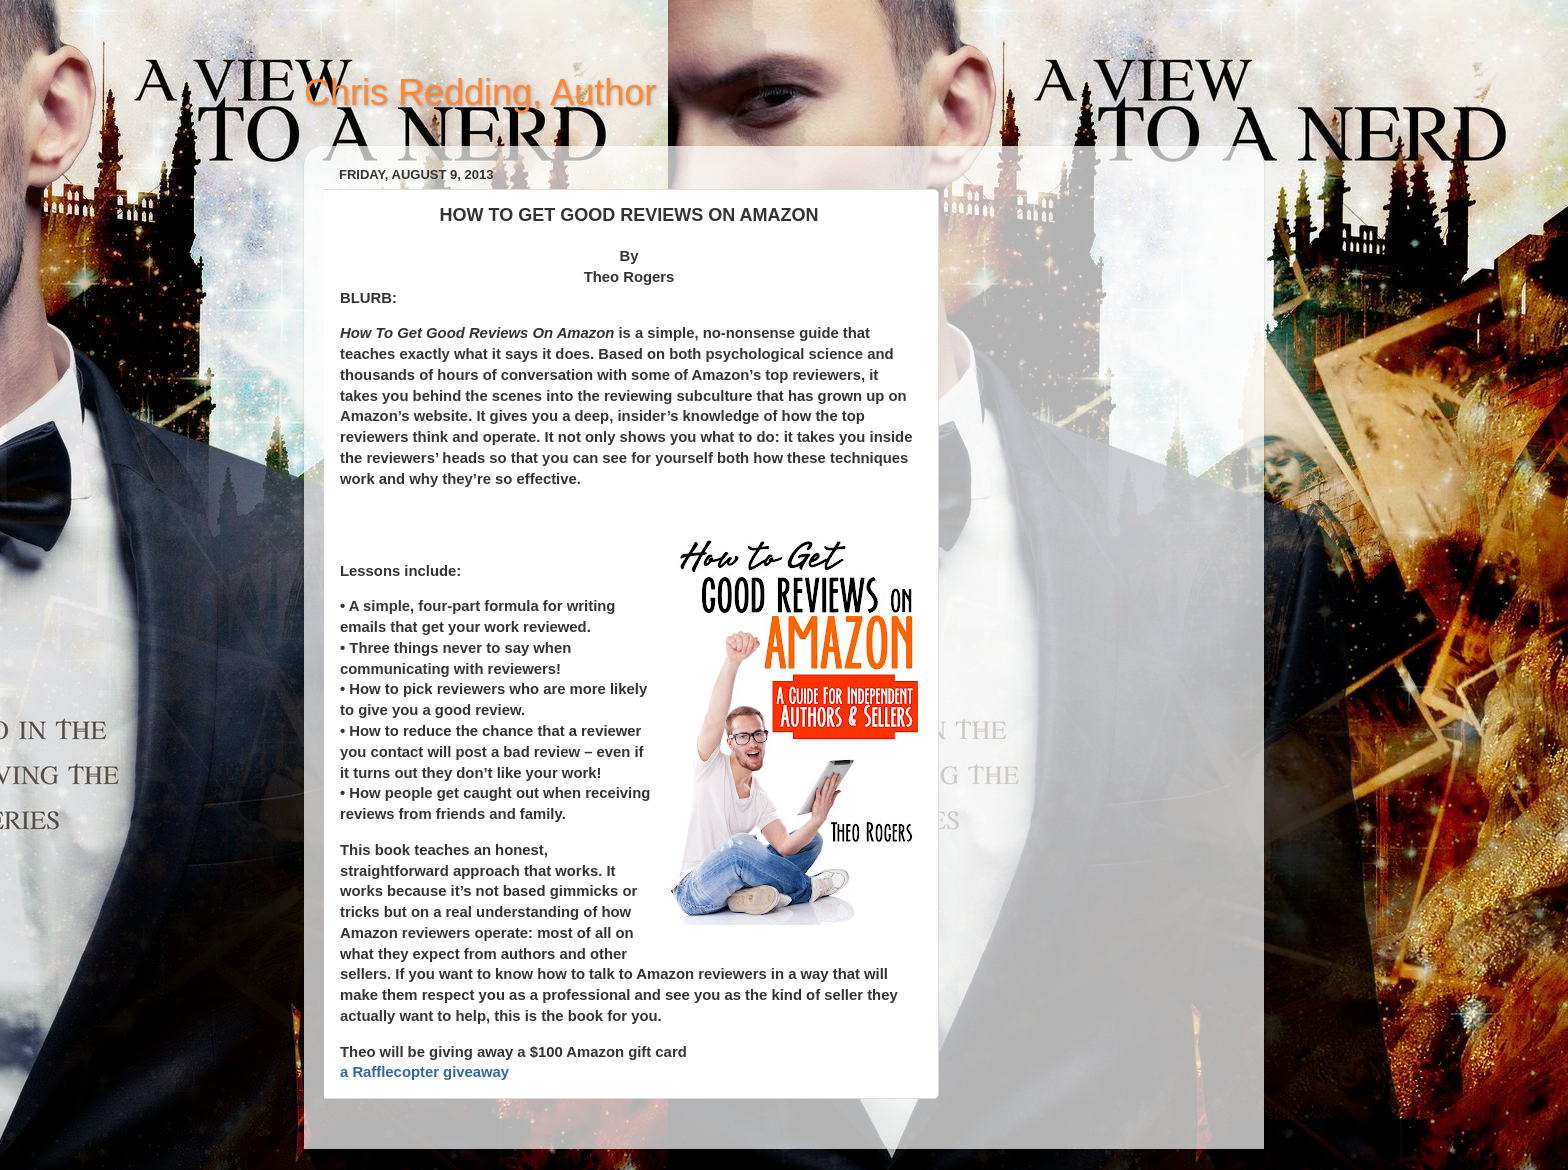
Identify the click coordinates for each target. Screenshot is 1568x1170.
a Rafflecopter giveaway (424, 1072)
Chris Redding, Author (480, 92)
